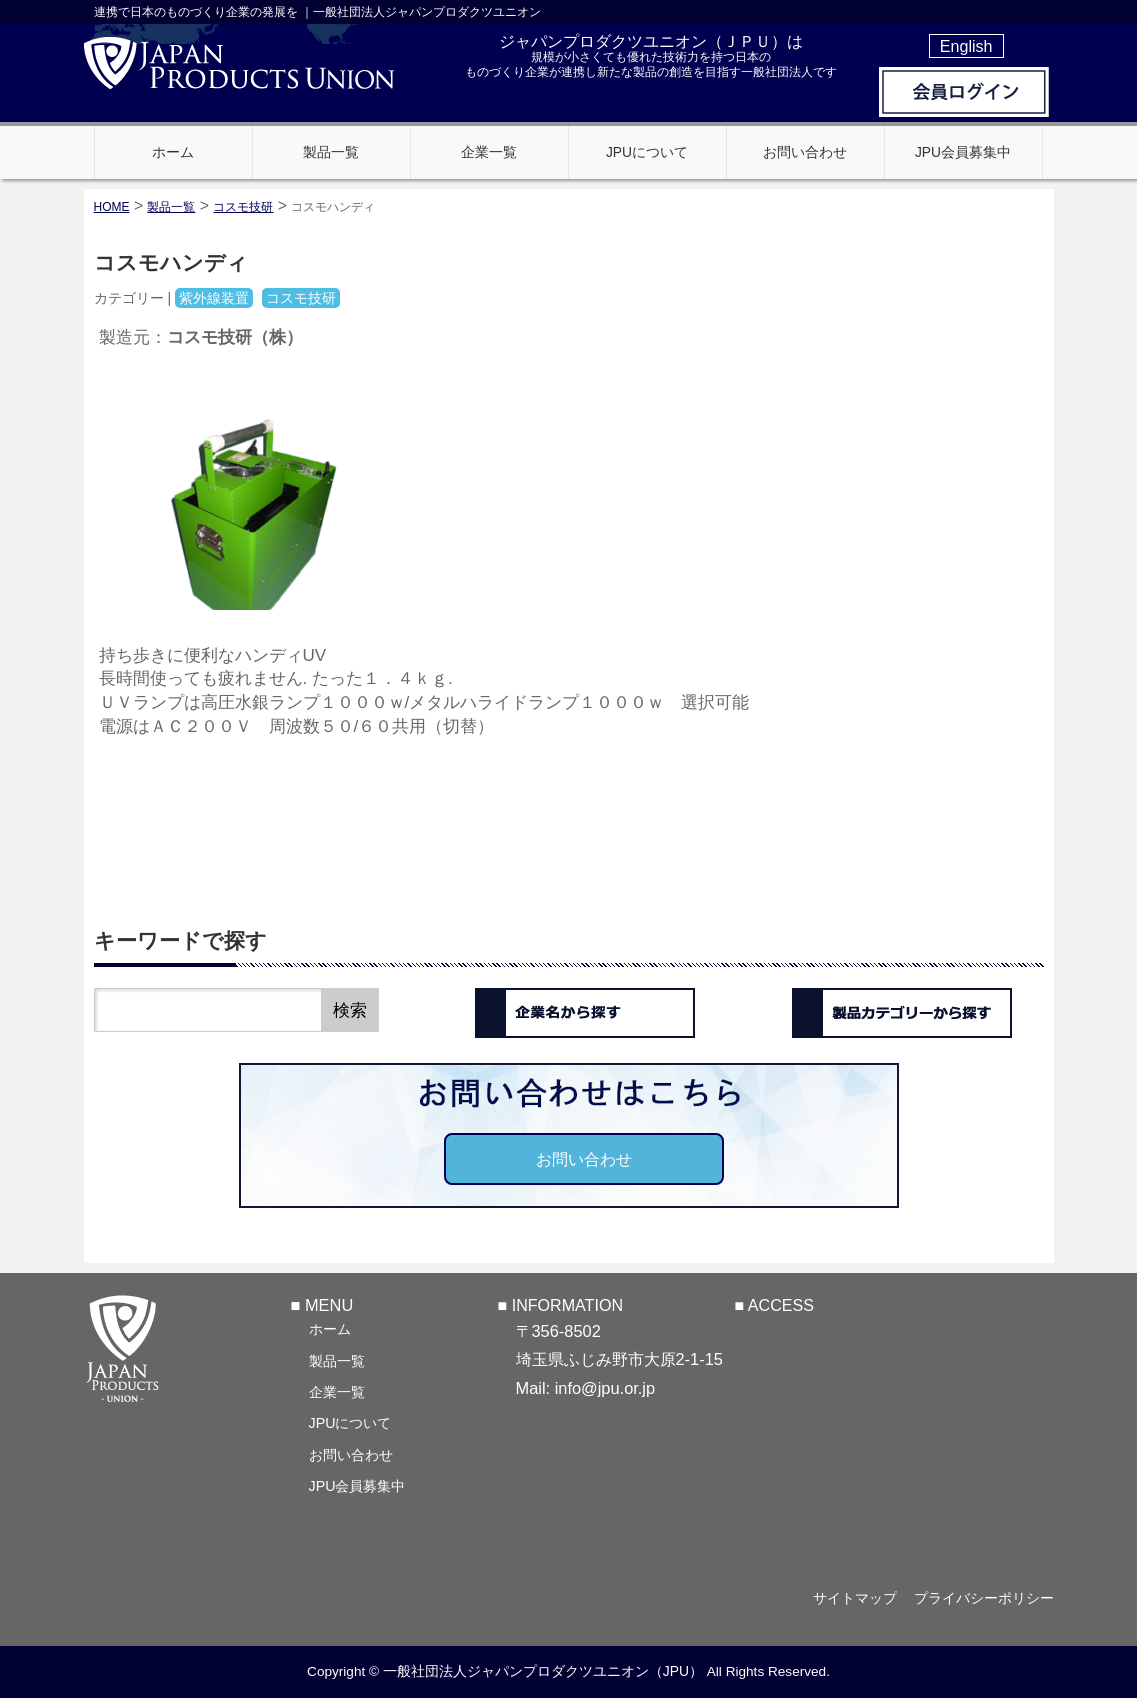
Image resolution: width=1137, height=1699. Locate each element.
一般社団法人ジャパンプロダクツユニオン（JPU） (543, 1672)
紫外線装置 (214, 298)
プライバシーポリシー (984, 1598)
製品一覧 (337, 1361)
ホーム (330, 1329)
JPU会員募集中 (357, 1486)
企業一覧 (337, 1392)
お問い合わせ (584, 1159)
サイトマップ (850, 1598)
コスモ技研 (243, 207)
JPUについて (350, 1423)
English (966, 46)
